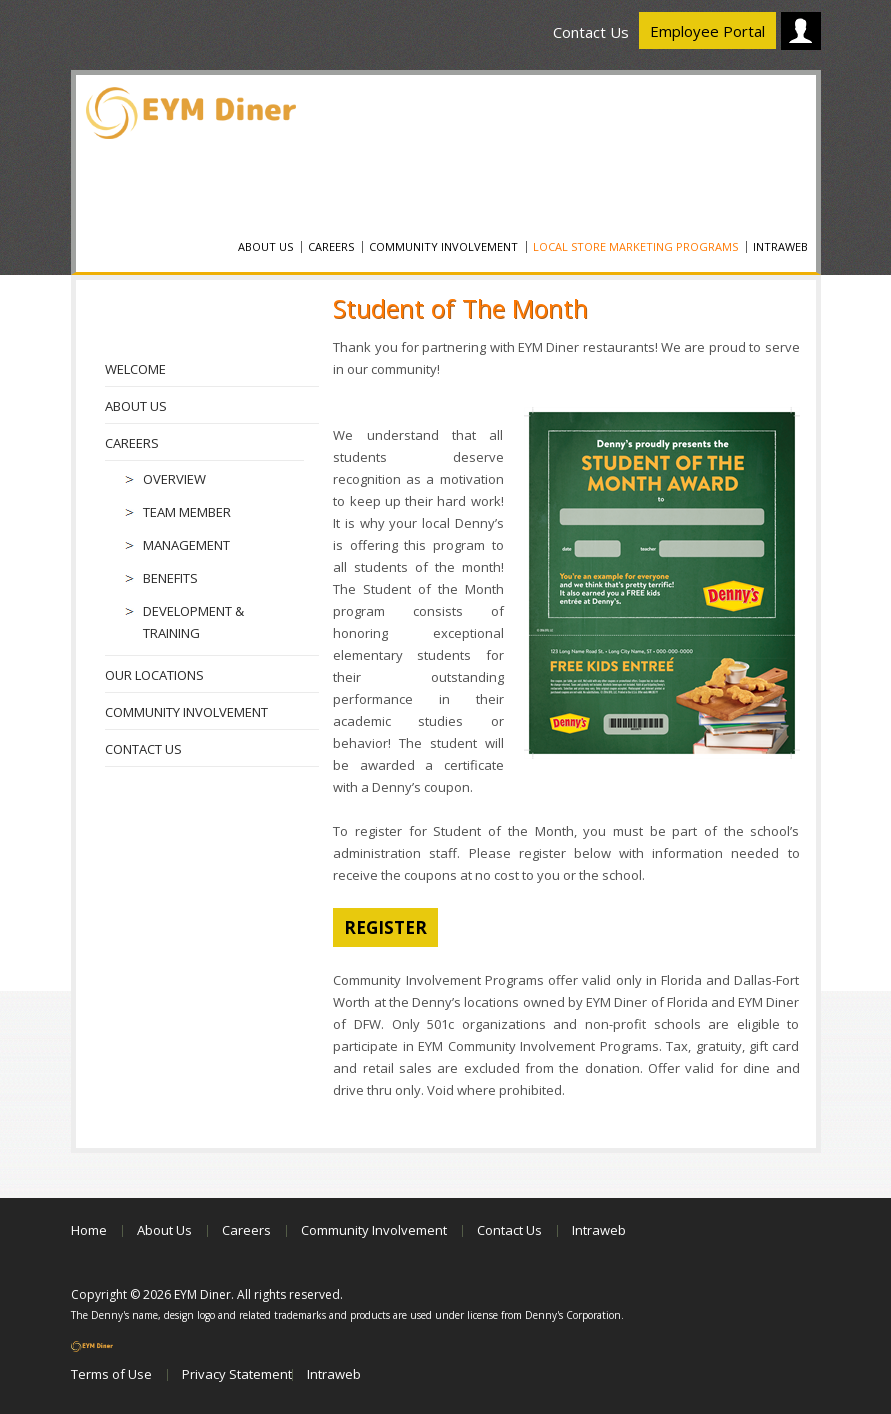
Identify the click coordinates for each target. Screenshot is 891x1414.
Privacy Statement (237, 1374)
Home (89, 1230)
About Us (265, 246)
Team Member (187, 512)
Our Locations (154, 675)
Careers (331, 246)
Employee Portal (707, 31)
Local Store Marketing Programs (635, 246)
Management (186, 545)
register (385, 927)
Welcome (135, 369)
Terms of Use (111, 1374)
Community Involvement (443, 246)
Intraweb (780, 246)
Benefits (170, 578)
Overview (174, 479)
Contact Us (591, 32)
